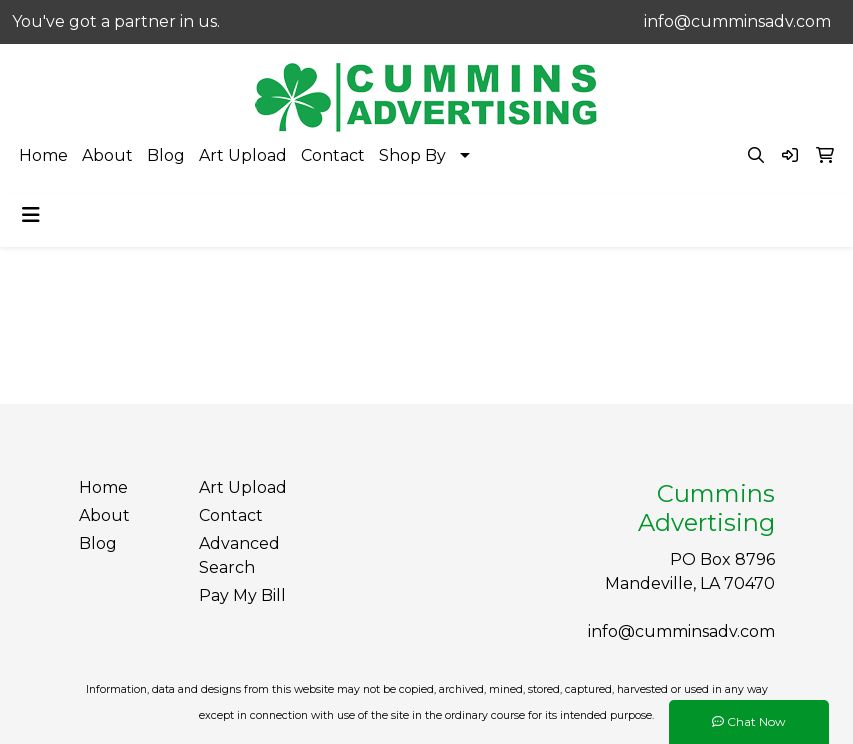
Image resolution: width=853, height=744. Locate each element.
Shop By (412, 155)
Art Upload (243, 155)
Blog (166, 155)
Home (43, 155)
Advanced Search (239, 555)
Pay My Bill (242, 595)
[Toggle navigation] (31, 215)
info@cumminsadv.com (737, 21)
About (107, 155)
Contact (333, 155)
